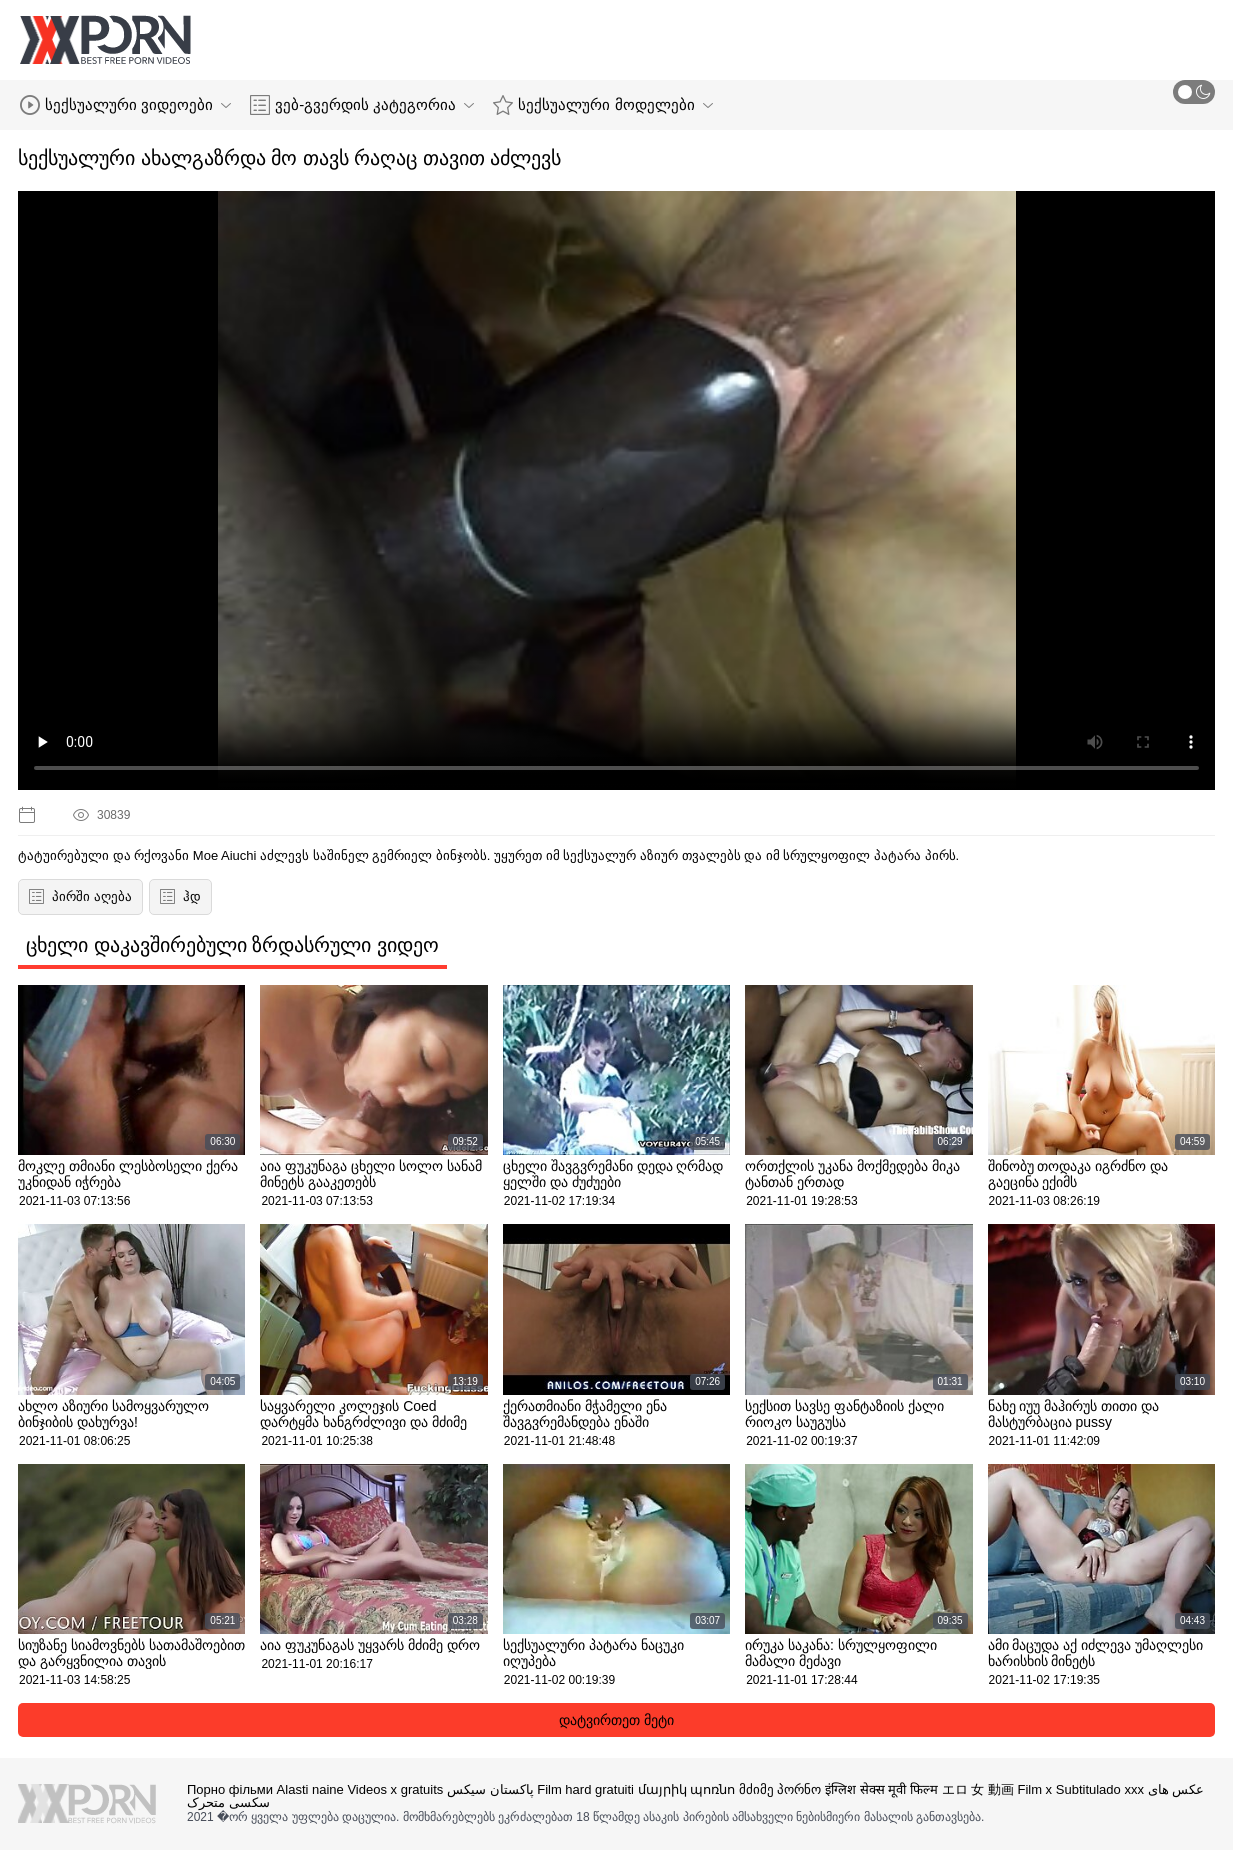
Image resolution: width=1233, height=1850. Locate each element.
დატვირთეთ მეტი (616, 1720)
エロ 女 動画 (978, 1789)
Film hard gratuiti (585, 1789)
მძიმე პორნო (780, 1789)
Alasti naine (310, 1789)
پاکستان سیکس (490, 1789)
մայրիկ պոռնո (687, 1789)
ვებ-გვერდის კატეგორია (362, 105)
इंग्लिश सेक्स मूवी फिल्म (881, 1789)
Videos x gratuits (395, 1789)
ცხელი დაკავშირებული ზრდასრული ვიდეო (232, 945)
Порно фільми (230, 1789)
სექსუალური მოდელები (602, 105)
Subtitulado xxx (1100, 1789)
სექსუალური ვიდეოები (125, 105)
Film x (1034, 1789)
